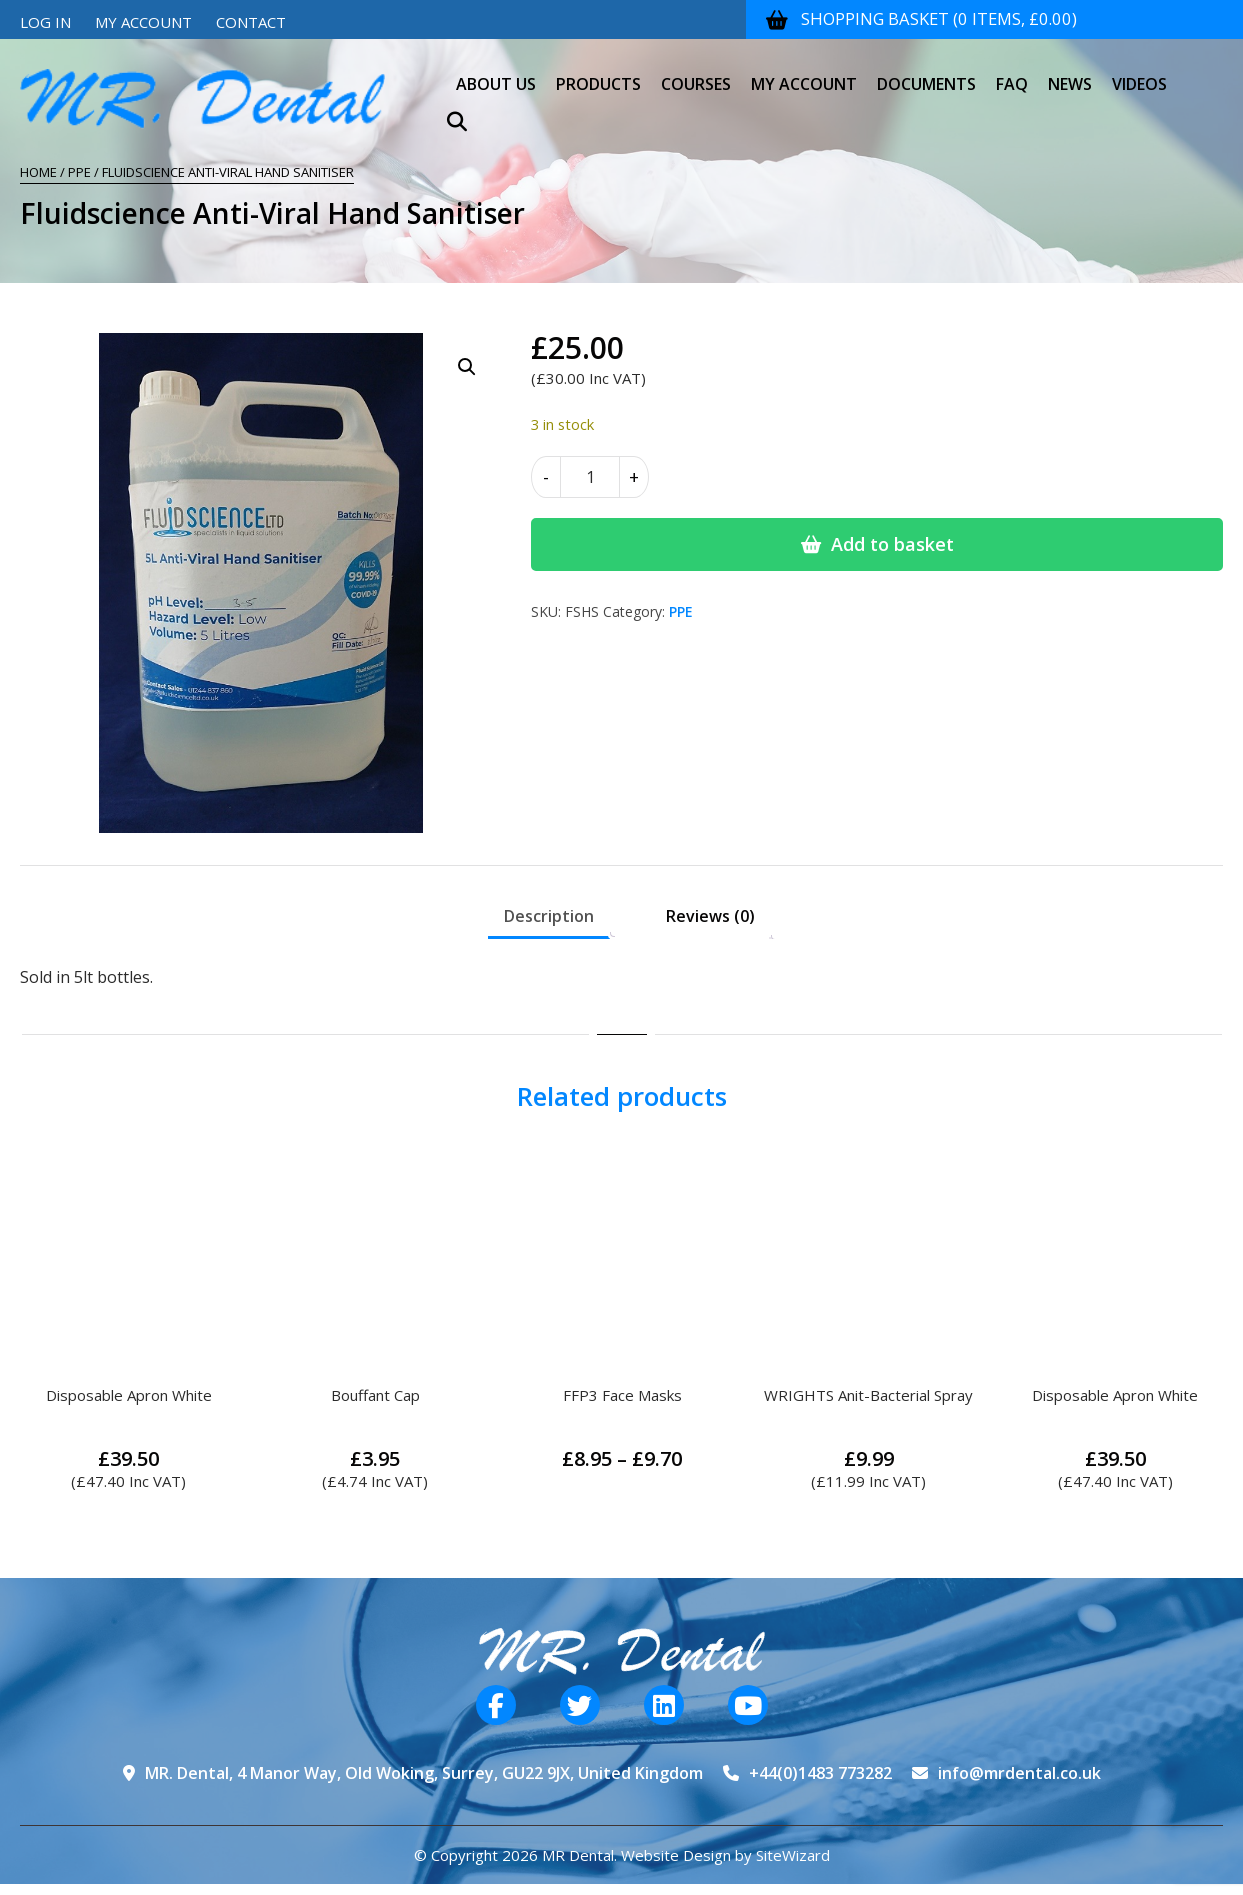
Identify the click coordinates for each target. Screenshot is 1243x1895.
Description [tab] (549, 916)
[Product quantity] (590, 477)
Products (598, 74)
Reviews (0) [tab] (710, 916)
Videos (1139, 74)
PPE (79, 172)
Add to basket (892, 544)
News (1070, 74)
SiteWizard (793, 1855)
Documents (926, 74)
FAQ (1012, 74)
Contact (251, 22)
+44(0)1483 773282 (820, 1773)
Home (38, 172)
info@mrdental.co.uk (1019, 1773)
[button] (467, 367)
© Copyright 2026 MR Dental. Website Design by (585, 1855)
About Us (496, 74)
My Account (143, 22)
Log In (45, 22)
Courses (696, 74)
